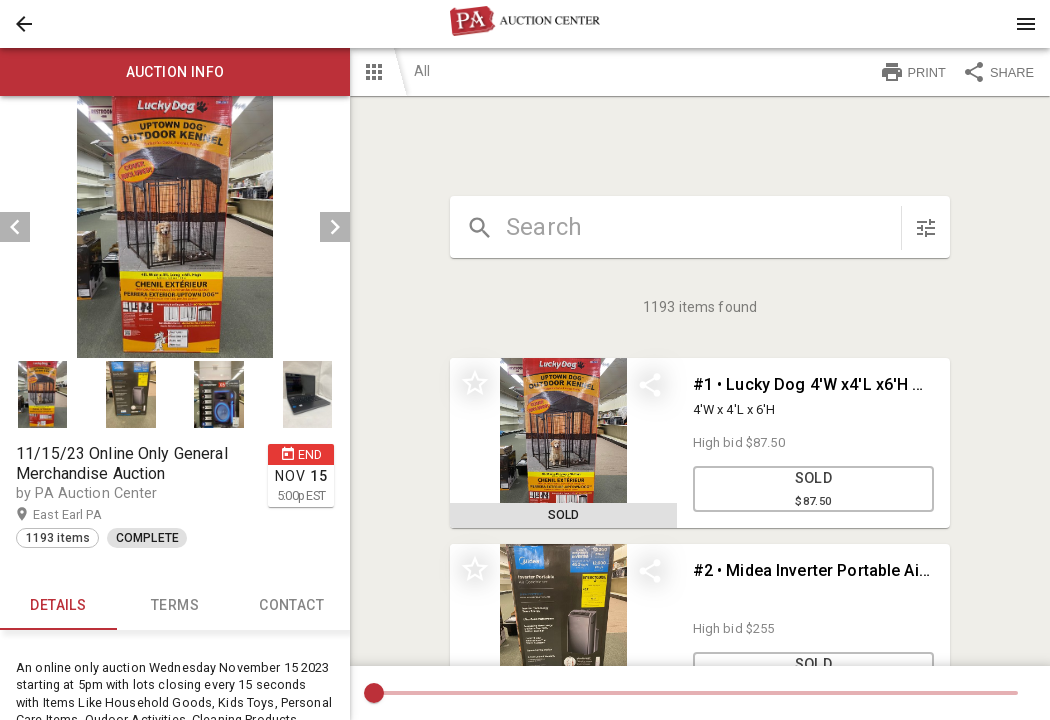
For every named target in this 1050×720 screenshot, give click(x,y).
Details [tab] (58, 606)
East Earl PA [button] (86, 515)
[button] (24, 24)
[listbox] (175, 227)
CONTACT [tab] (291, 606)
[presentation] (525, 24)
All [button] (422, 71)
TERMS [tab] (175, 606)
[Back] (24, 24)
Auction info (175, 72)
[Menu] (1026, 24)
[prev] (15, 227)
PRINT (913, 72)
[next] (335, 227)
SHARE (998, 72)
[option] (175, 227)
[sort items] (926, 228)
